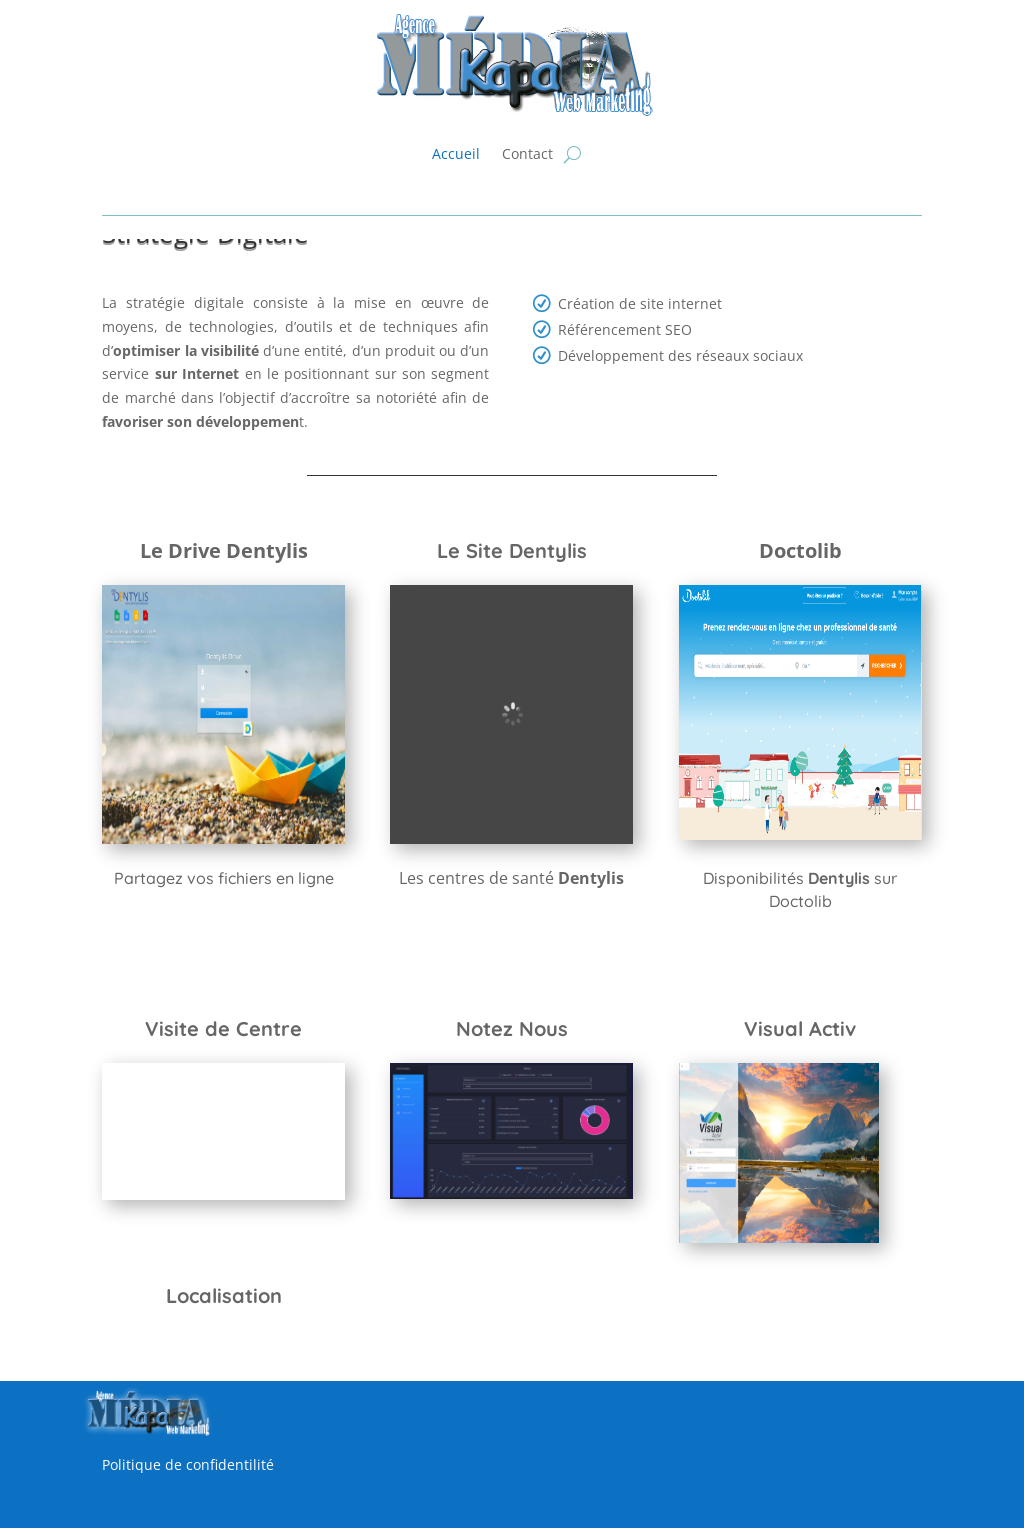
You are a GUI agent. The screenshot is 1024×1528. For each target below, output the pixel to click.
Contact (527, 153)
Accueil (456, 153)
